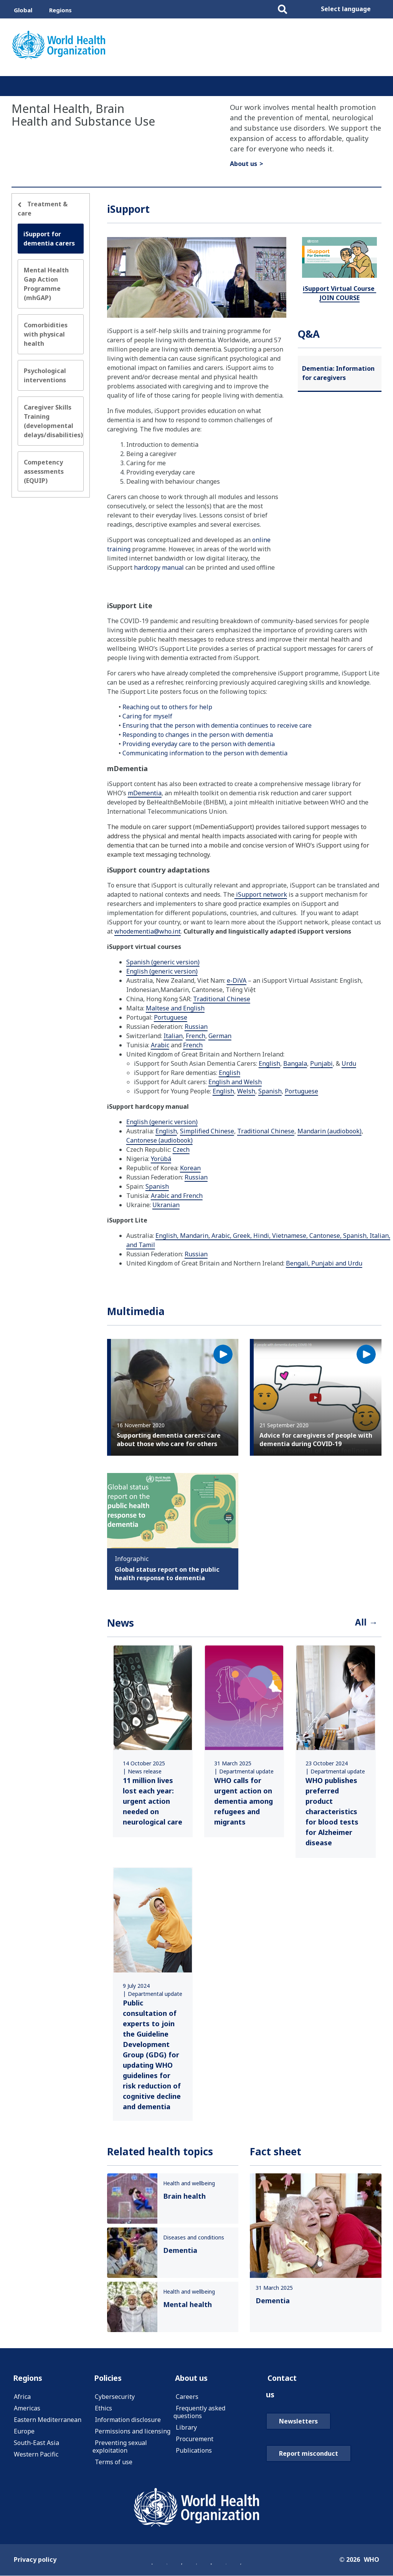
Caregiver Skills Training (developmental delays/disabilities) (53, 421)
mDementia (145, 793)
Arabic (160, 1045)
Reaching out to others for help (167, 707)
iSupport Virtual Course (339, 293)
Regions (60, 10)
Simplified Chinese (207, 1131)
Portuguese (170, 1017)
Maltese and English (175, 1008)
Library (186, 2430)
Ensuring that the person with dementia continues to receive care (217, 725)
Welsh (246, 1091)
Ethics (103, 2411)
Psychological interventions (45, 375)
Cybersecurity (115, 2399)
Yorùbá (161, 1158)
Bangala (295, 1063)
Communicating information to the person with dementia (204, 753)
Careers (187, 2399)
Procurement (194, 2442)
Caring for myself (147, 716)
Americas (27, 2411)
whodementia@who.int (147, 931)
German (219, 1036)
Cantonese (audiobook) (159, 1140)
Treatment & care (43, 208)
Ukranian (166, 1205)
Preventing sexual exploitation (119, 2450)
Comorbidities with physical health (46, 334)
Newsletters (298, 2426)
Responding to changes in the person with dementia (197, 734)
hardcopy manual (159, 567)
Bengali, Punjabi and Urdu (324, 1263)
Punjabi (321, 1063)
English (269, 1063)
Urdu (349, 1063)
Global (23, 10)
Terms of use (113, 2465)
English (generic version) (162, 971)
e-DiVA (236, 980)
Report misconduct (308, 2458)
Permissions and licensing (132, 2434)
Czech (181, 1149)
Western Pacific (36, 2457)
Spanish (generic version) (163, 962)
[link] (153, 1742)
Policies (110, 2380)
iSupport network (260, 894)
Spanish (270, 1091)
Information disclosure (128, 2422)
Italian (173, 1036)
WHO (371, 2562)
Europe (24, 2434)
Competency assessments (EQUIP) (44, 471)
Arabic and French (177, 1195)
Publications (194, 2453)
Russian (196, 1026)
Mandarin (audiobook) (329, 1131)
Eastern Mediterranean (47, 2422)
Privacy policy (35, 2562)
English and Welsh (235, 1082)
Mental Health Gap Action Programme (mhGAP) (46, 284)
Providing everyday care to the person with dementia (198, 744)
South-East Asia (36, 2446)
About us (243, 163)
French (195, 1036)
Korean (190, 1168)
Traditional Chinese (221, 999)
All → (365, 1624)
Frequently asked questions (199, 2415)
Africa (22, 2399)
